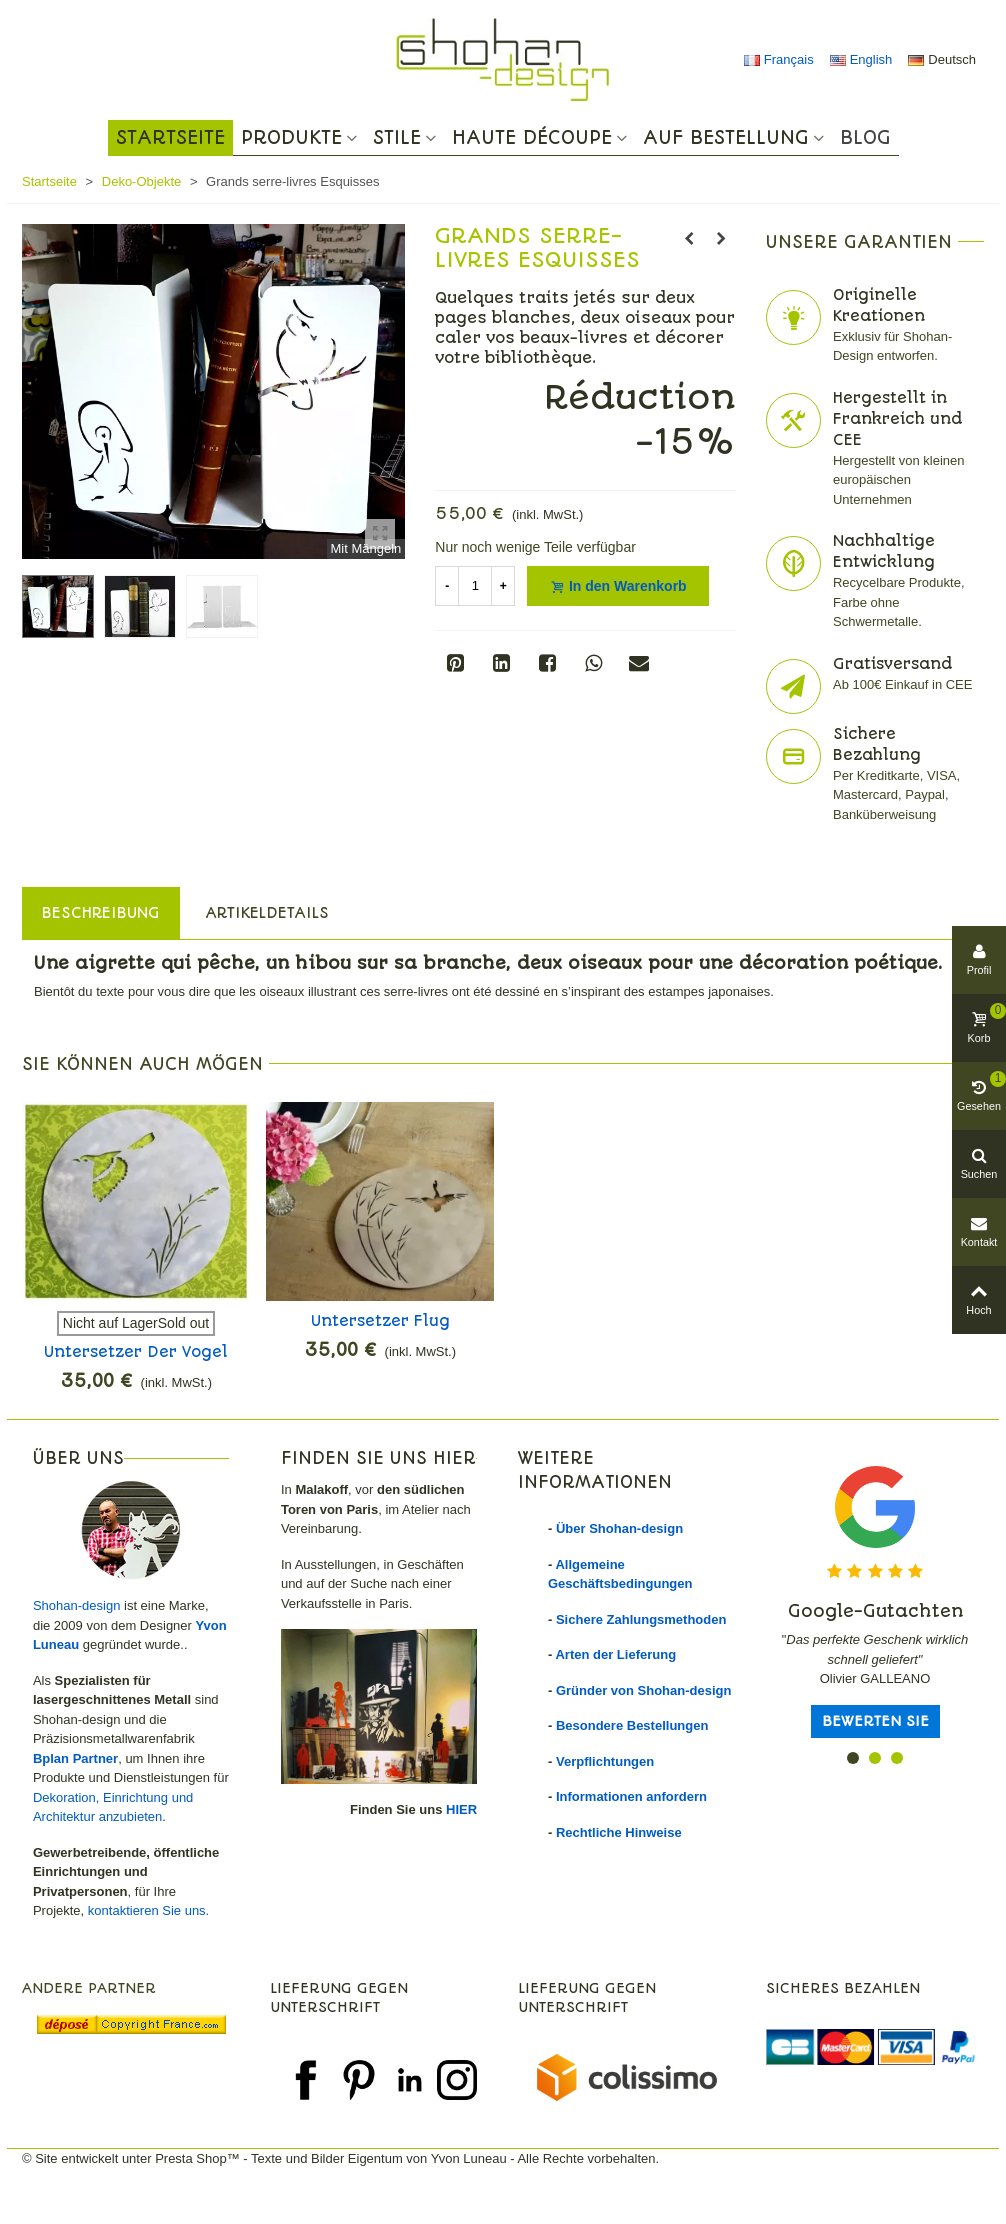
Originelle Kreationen (879, 305)
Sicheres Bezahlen (843, 1988)
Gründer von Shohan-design (644, 1690)
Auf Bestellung (726, 138)
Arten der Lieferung (615, 1654)
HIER (461, 1809)
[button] (853, 1758)
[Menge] (475, 586)
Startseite (170, 138)
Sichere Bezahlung (877, 744)
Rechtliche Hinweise (619, 1832)
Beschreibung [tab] (101, 913)
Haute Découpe (532, 138)
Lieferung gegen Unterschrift (339, 1998)
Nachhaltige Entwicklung (884, 551)
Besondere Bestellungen (632, 1725)
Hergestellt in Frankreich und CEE (897, 419)
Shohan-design (76, 1605)
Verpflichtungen (605, 1761)
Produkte (291, 138)
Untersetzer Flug (380, 1321)
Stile (397, 138)
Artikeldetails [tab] (267, 913)
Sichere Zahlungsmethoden (641, 1619)
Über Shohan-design (619, 1528)
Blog (865, 138)
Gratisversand (892, 664)
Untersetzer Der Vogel (136, 1352)
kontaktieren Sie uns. (148, 1910)
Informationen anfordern (631, 1796)
